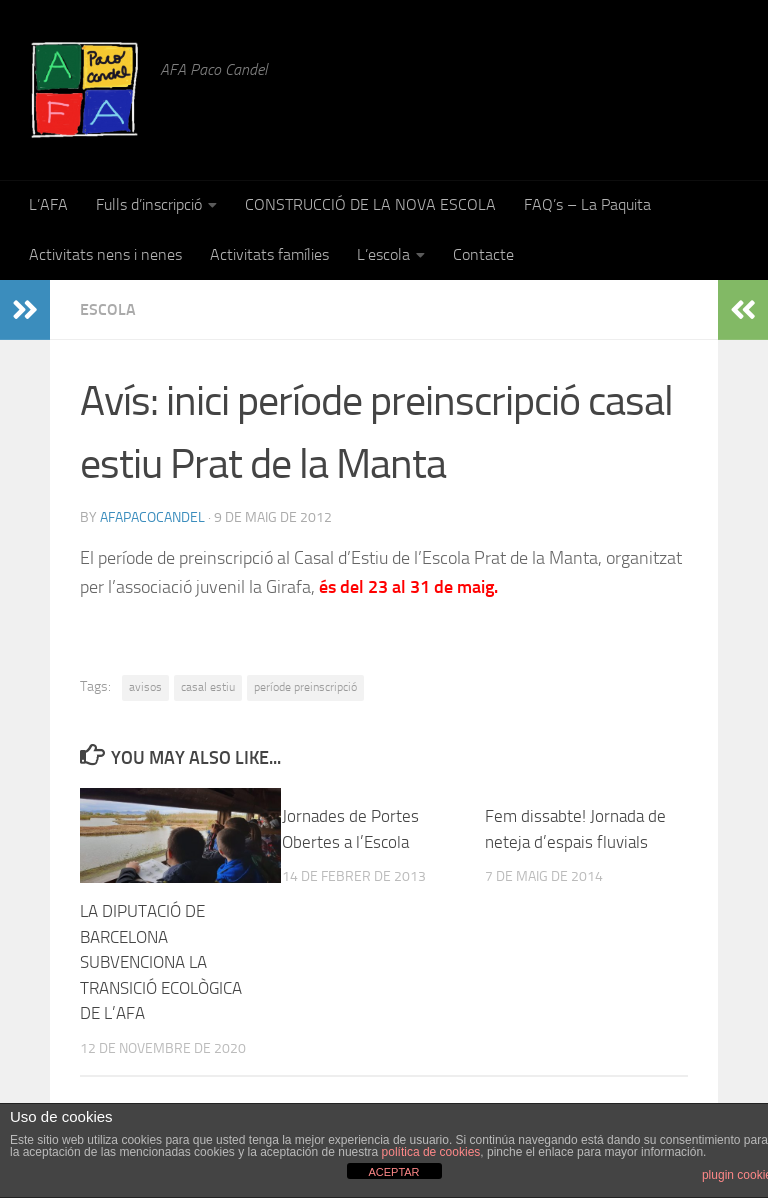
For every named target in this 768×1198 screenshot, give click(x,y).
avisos (145, 687)
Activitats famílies (269, 254)
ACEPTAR (393, 1172)
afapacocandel (152, 517)
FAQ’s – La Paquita (587, 204)
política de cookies (431, 1152)
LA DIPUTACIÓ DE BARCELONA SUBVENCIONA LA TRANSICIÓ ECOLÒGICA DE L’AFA (161, 962)
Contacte (483, 254)
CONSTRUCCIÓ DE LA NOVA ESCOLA (370, 204)
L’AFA (48, 204)
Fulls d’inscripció (149, 204)
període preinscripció (305, 687)
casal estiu (208, 687)
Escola (108, 309)
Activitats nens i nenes (105, 254)
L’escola (383, 254)
